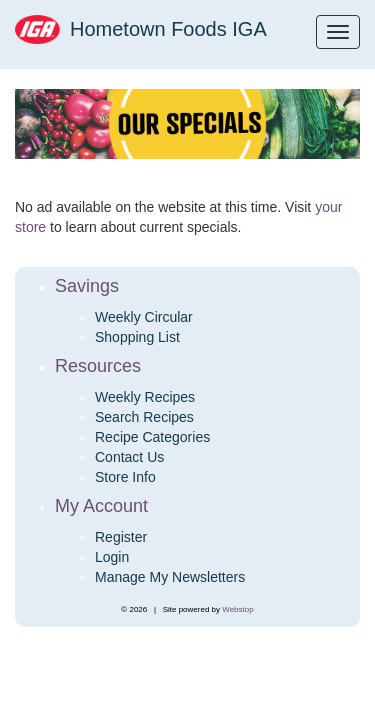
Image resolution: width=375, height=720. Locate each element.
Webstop (237, 609)
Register (121, 537)
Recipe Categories (152, 437)
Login (112, 557)
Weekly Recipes (145, 397)
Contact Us (129, 457)
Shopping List (137, 337)
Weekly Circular (144, 317)
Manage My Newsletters (170, 577)
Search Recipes (144, 417)
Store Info (125, 477)
